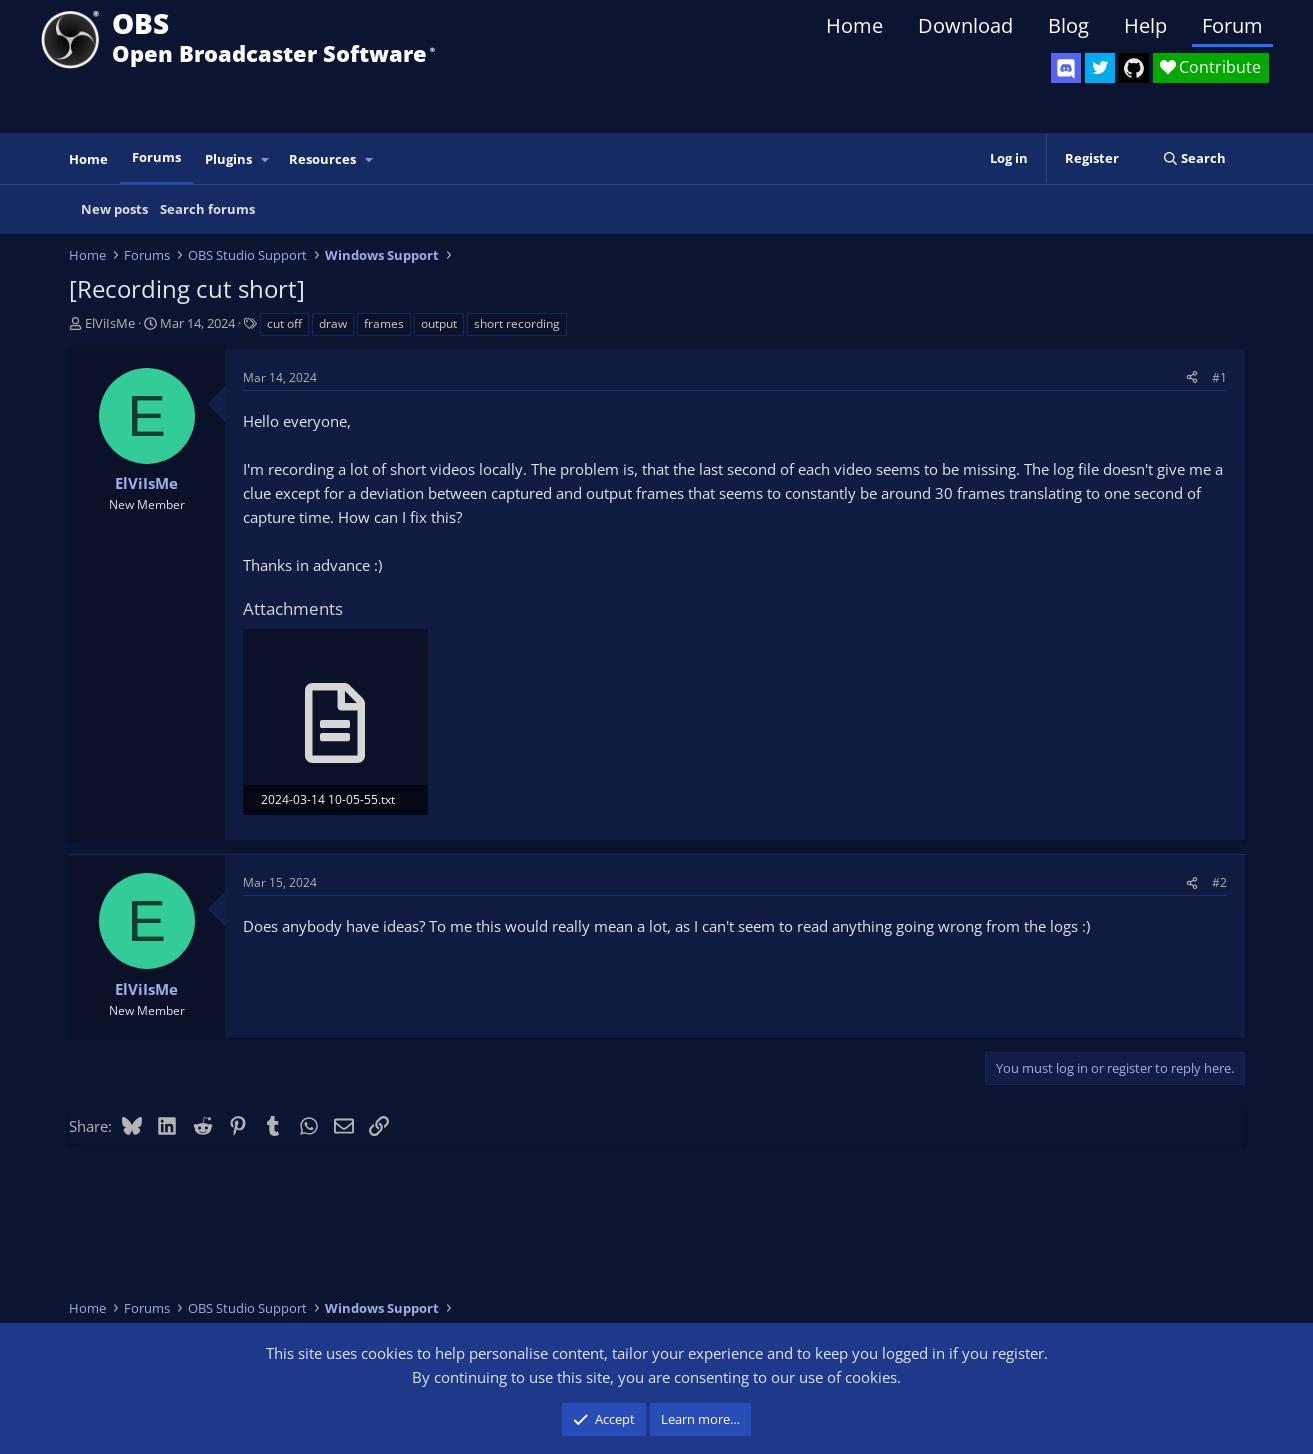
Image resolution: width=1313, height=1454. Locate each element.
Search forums (207, 209)
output (439, 323)
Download (965, 25)
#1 (1219, 377)
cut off (284, 323)
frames (384, 323)
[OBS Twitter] (1100, 68)
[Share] (1192, 377)
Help (1145, 25)
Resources (322, 159)
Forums (156, 157)
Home (854, 25)
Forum (1232, 25)
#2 (1219, 882)
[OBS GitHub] (1134, 68)
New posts (114, 209)
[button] (265, 159)
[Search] (1194, 158)
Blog (1068, 25)
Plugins (228, 159)
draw (333, 323)
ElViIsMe (110, 323)
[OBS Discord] (1066, 68)
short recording (517, 323)
